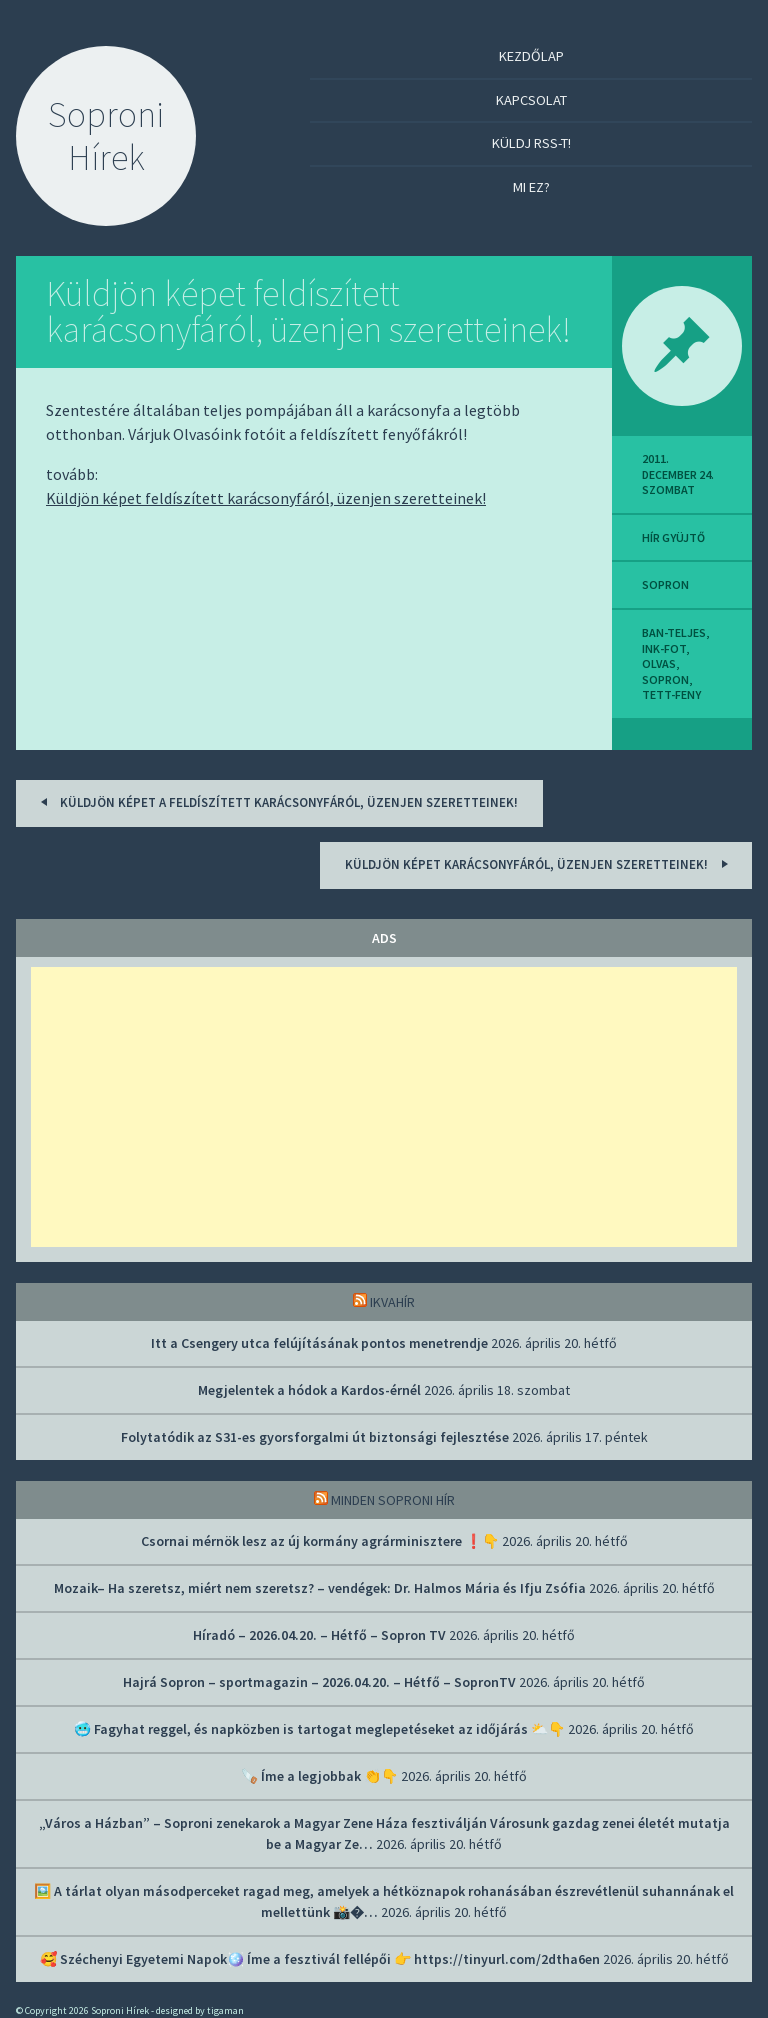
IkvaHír (392, 1302)
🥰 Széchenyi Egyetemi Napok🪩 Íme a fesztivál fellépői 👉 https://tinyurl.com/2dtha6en (320, 1959)
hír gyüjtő (673, 537)
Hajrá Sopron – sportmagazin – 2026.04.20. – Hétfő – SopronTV (319, 1682)
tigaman (225, 2010)
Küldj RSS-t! (531, 143)
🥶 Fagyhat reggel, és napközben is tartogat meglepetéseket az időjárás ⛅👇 (319, 1729)
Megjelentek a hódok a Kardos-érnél (309, 1390)
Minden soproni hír (393, 1500)
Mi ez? (531, 187)
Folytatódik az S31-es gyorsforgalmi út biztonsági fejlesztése (315, 1437)
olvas (659, 663)
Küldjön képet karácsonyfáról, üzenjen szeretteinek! (539, 863)
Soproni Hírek (106, 136)
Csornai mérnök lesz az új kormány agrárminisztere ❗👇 (320, 1541)
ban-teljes (674, 632)
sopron (665, 584)
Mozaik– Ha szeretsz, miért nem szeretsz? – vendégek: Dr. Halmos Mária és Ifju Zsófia (320, 1588)
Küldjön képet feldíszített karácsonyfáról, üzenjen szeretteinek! (308, 311)
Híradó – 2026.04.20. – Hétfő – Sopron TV (319, 1635)
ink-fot (664, 648)
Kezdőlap (531, 56)
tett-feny (671, 694)
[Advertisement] (384, 1107)
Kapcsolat (531, 100)
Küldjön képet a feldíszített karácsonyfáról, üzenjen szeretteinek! (276, 801)
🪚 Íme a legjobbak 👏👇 (319, 1776)
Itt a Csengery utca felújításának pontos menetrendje (319, 1343)
